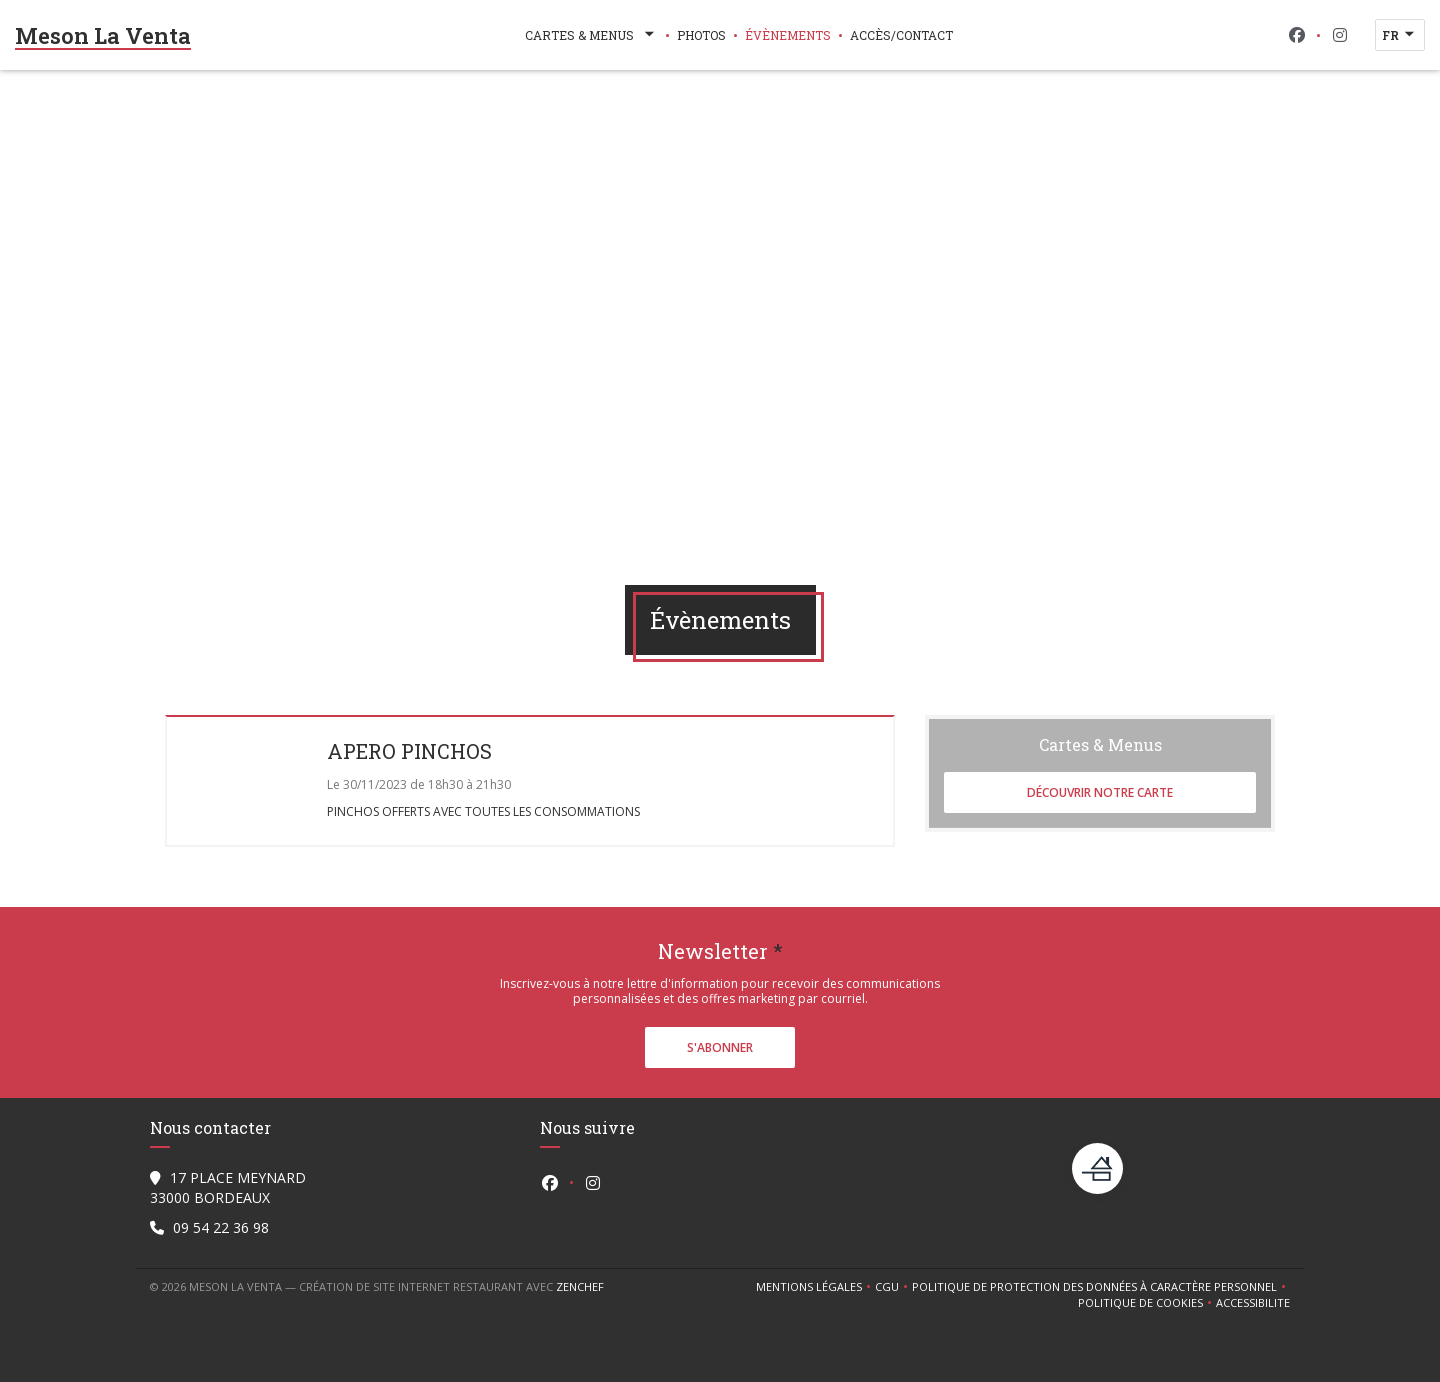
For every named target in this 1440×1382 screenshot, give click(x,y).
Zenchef (580, 1286)
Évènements (788, 35)
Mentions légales (815, 1287)
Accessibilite (1253, 1303)
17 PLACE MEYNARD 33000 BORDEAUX (228, 1187)
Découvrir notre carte (1100, 792)
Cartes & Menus (591, 35)
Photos (701, 35)
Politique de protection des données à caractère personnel (1097, 1287)
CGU (893, 1287)
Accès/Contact (901, 35)
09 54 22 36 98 (221, 1227)
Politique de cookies (1147, 1303)
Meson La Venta (103, 35)
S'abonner (720, 1047)
